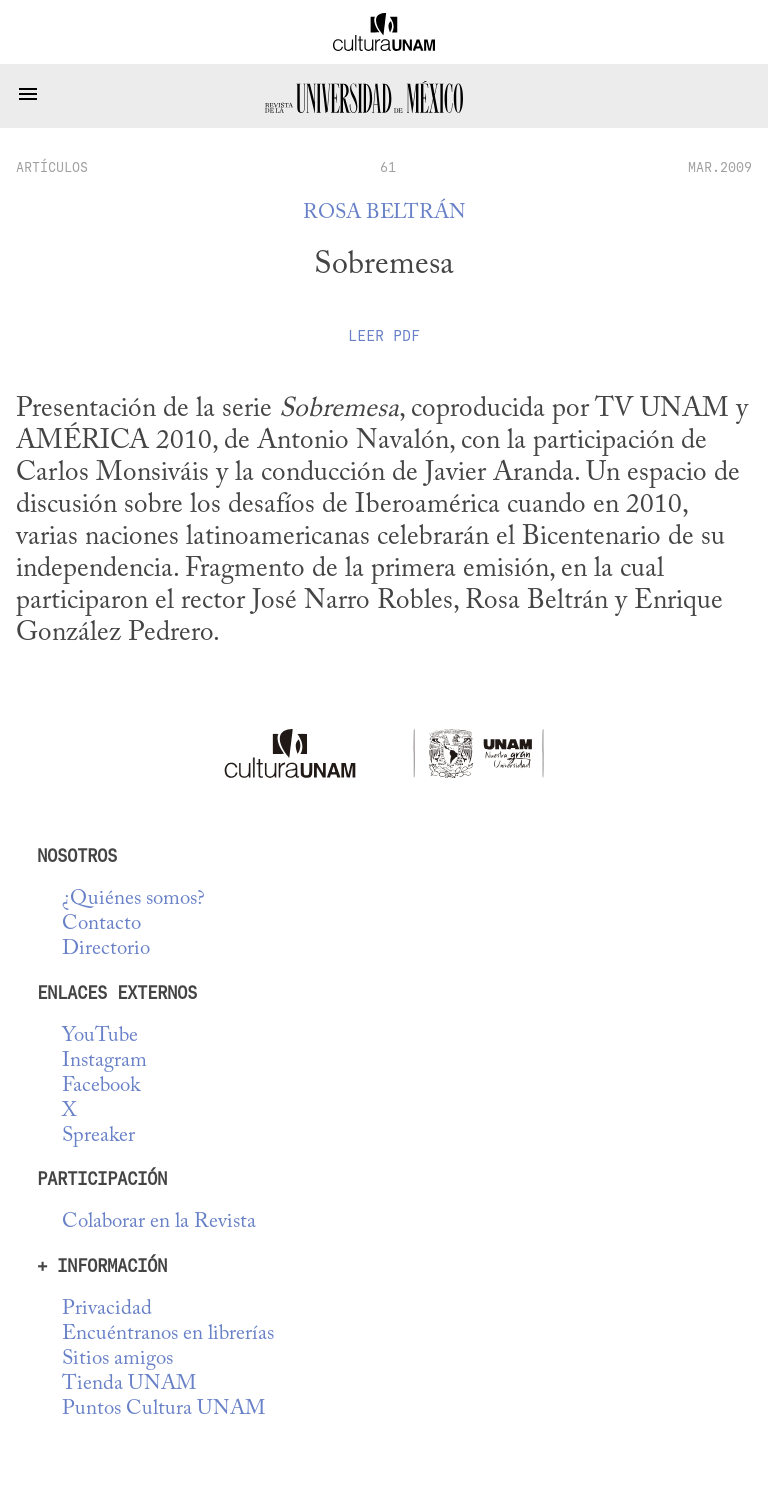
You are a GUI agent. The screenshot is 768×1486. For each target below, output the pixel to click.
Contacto (101, 924)
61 (388, 167)
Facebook (101, 1086)
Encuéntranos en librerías (168, 1334)
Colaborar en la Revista (159, 1222)
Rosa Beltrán (384, 213)
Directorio (106, 949)
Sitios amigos (117, 1359)
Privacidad (107, 1309)
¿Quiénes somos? (133, 899)
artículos (52, 167)
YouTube (100, 1036)
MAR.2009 (720, 167)
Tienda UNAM (129, 1384)
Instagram (104, 1061)
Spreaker (98, 1136)
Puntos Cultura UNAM (163, 1409)
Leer (384, 336)
